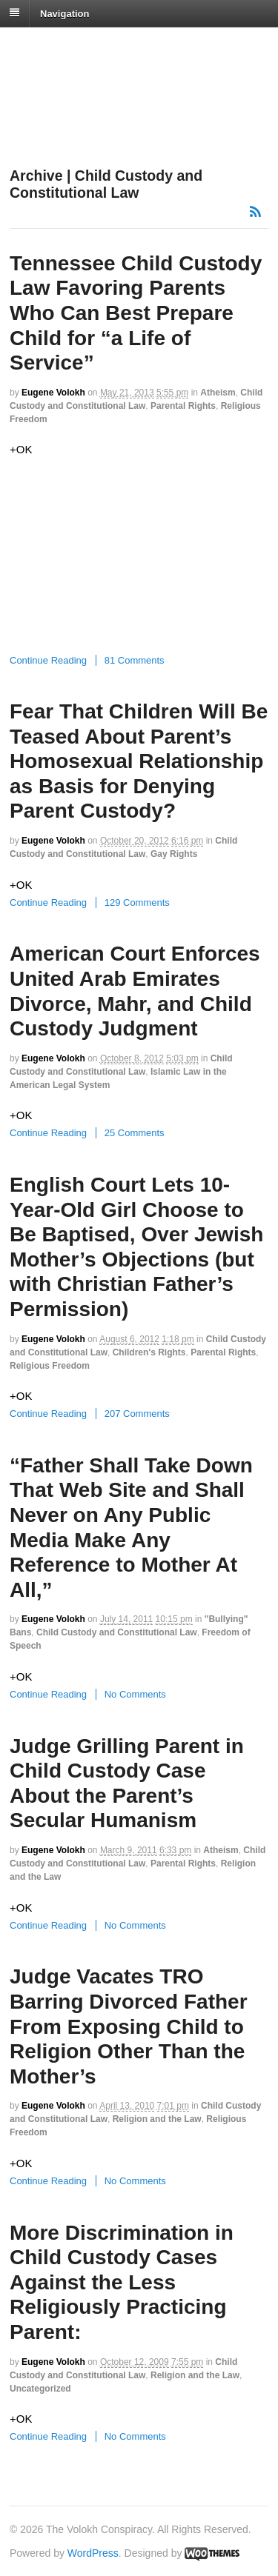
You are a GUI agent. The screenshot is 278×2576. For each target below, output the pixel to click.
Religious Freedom (50, 1366)
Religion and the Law (157, 2119)
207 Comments (137, 1413)
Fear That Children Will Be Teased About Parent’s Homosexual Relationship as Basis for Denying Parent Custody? (139, 761)
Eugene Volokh (53, 392)
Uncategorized (40, 2388)
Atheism (217, 392)
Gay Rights (173, 854)
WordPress (93, 2553)
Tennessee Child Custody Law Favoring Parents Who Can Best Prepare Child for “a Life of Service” (136, 313)
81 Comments (135, 660)
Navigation (64, 13)
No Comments (135, 1694)
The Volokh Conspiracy (114, 45)
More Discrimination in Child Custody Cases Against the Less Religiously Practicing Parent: (122, 2282)
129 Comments (137, 902)
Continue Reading (48, 660)
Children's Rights (149, 1352)
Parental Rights (183, 406)
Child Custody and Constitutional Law (116, 1632)
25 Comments (135, 1132)
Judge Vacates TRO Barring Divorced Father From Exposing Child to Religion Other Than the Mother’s (129, 2026)
